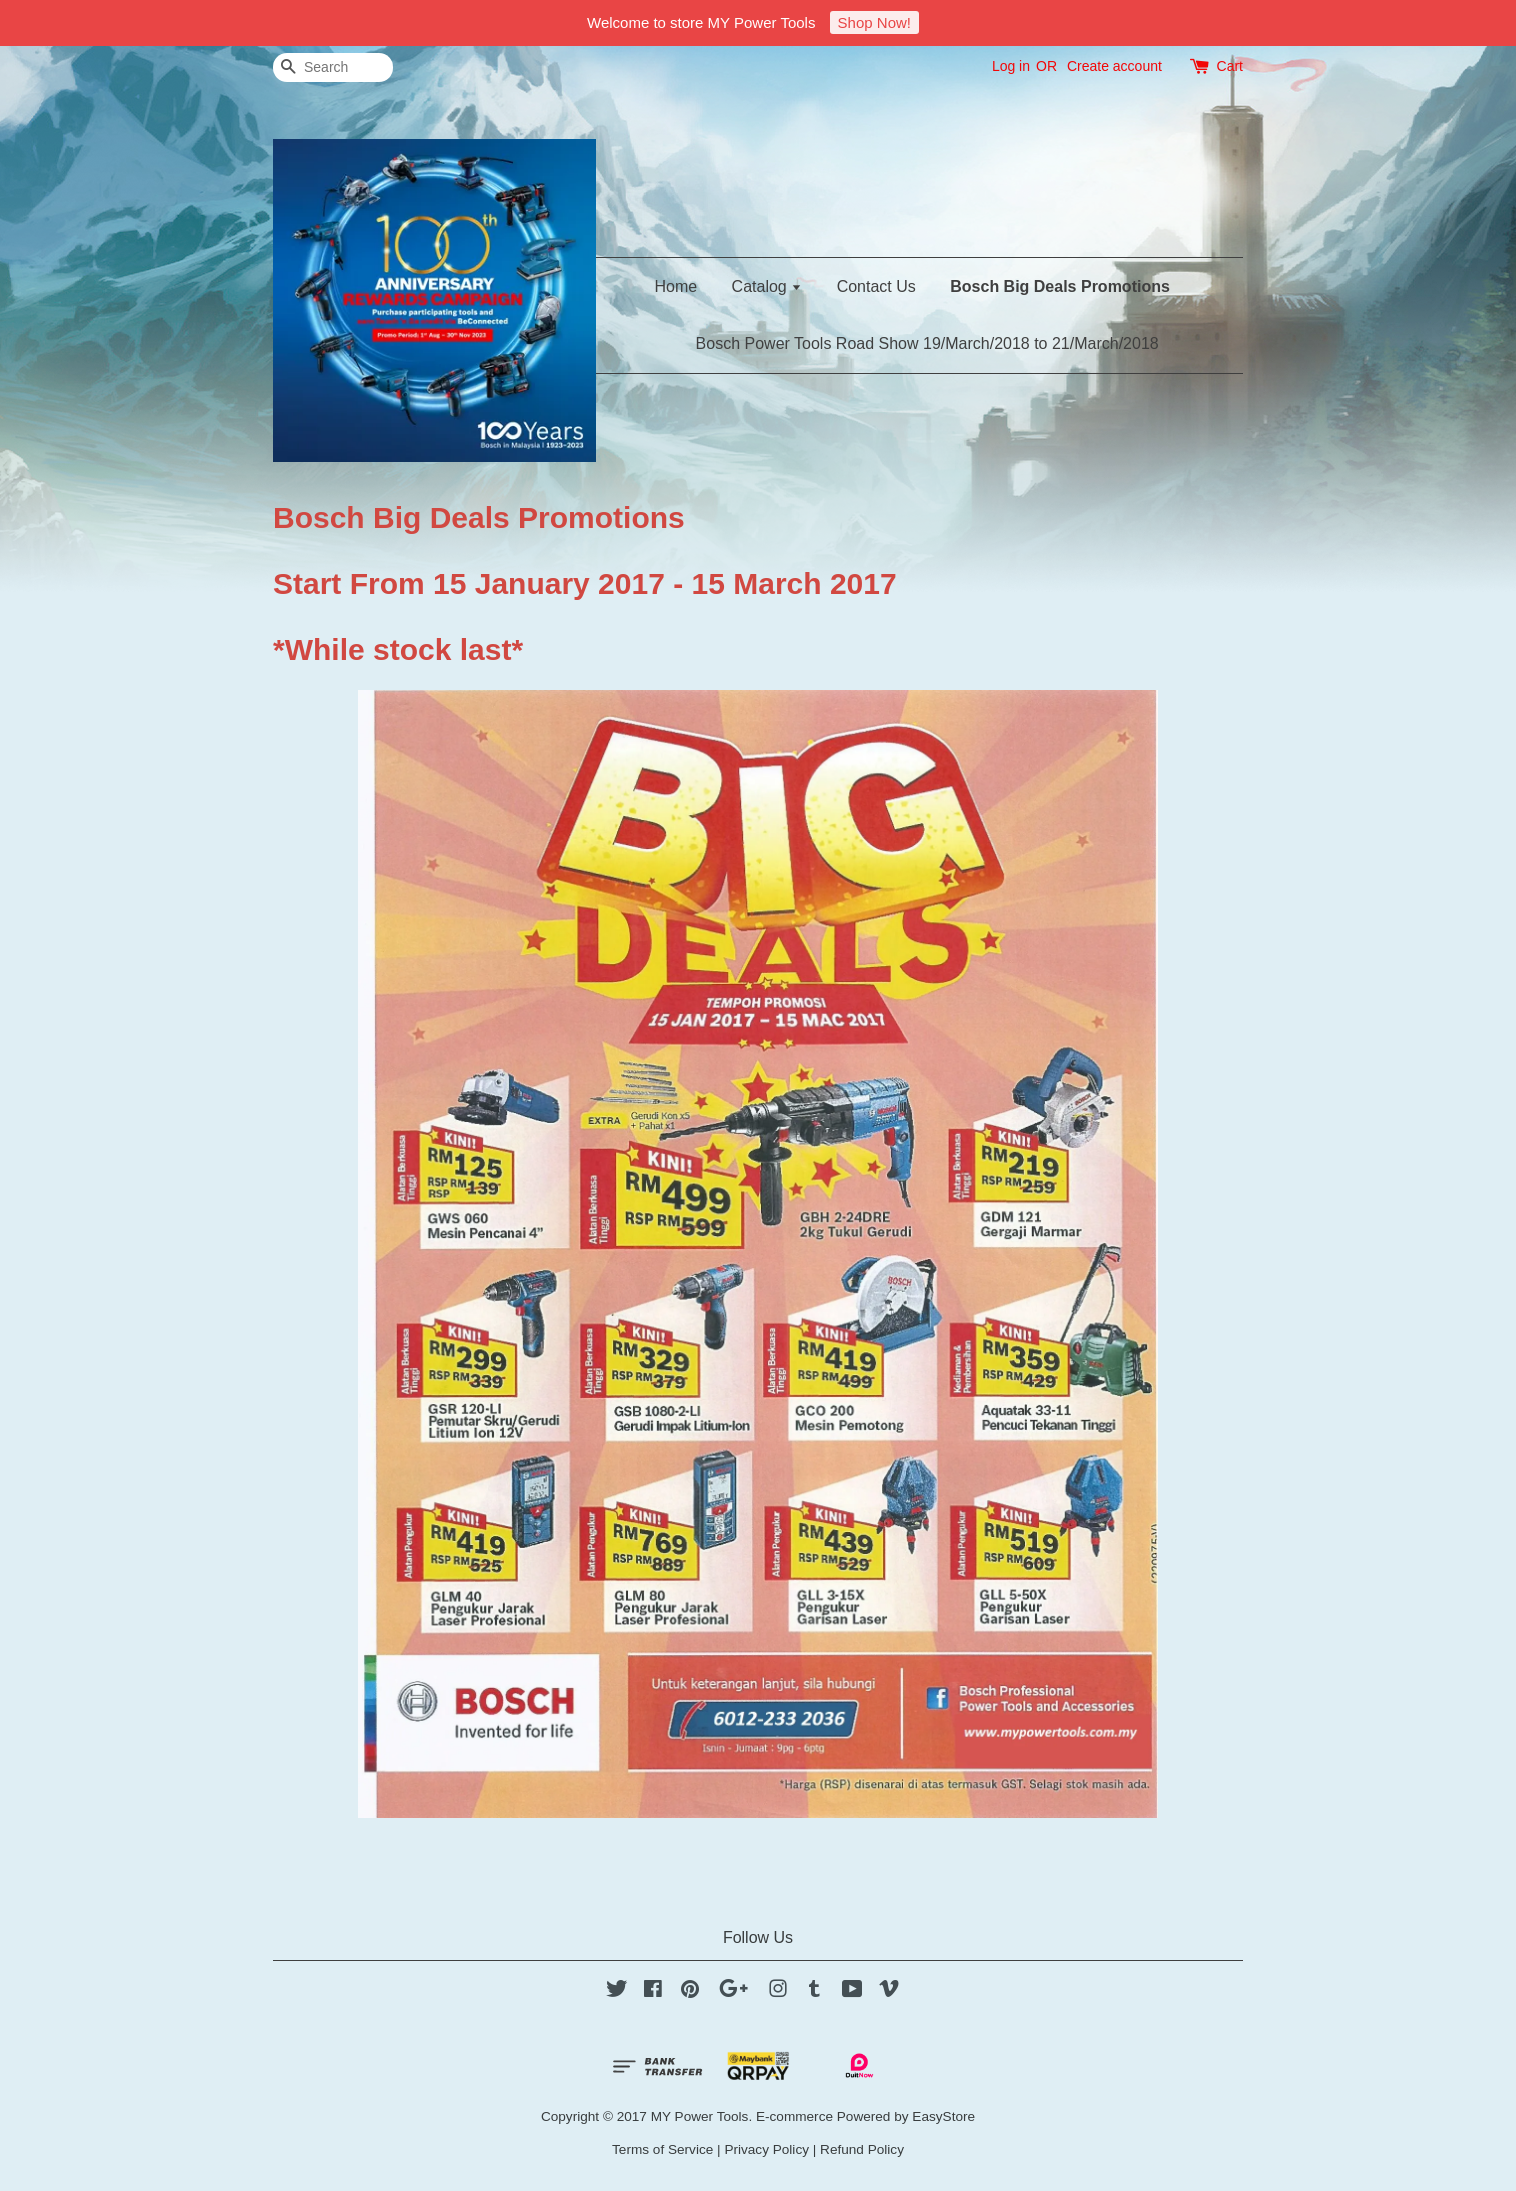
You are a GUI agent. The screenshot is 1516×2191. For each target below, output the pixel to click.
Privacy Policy (766, 2149)
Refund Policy (862, 2149)
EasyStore (943, 2116)
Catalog (767, 286)
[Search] (333, 67)
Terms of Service (662, 2149)
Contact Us (876, 286)
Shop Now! (874, 22)
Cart (1230, 66)
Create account (1114, 66)
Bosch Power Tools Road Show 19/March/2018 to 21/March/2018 (927, 343)
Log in (1011, 66)
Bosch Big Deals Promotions (1060, 286)
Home (675, 286)
